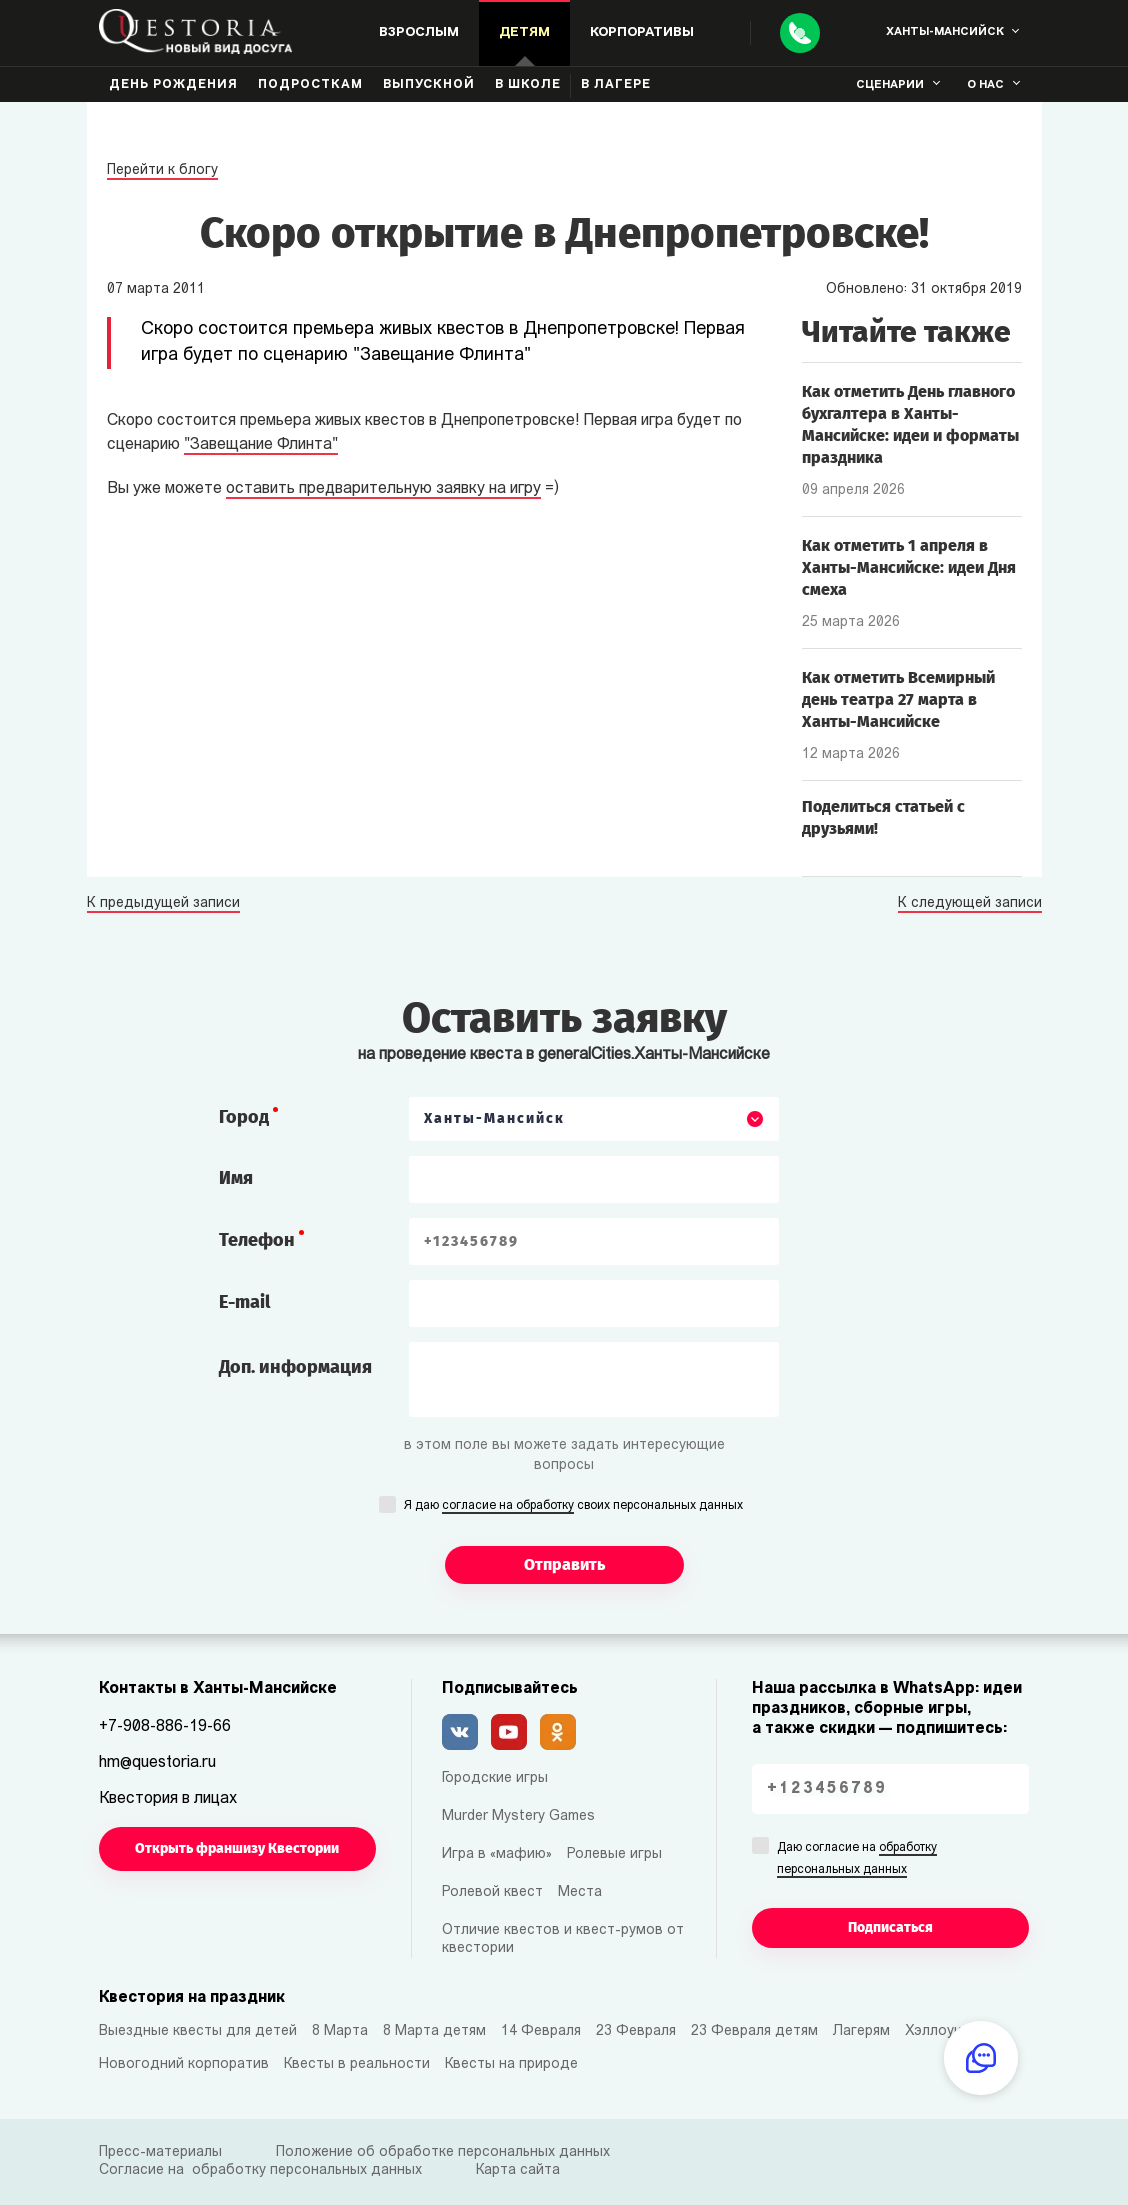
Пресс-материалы (160, 2152)
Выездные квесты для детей (198, 2031)
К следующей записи (970, 904)
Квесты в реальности (357, 2064)
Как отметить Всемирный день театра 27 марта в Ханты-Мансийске (898, 699)
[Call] (800, 33)
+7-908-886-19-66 (165, 1727)
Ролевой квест (492, 1892)
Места (580, 1892)
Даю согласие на (857, 1860)
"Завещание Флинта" (261, 445)
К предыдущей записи (163, 904)
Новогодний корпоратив (184, 2064)
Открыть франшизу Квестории (237, 1848)
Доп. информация (295, 1367)
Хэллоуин (937, 2031)
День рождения (173, 85)
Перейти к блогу (162, 170)
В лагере (616, 85)
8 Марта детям (434, 2031)
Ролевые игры (614, 1854)
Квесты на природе (511, 2064)
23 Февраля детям (754, 2031)
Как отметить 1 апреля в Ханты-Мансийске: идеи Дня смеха (909, 567)
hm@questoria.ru (157, 1763)
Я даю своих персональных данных (573, 1507)
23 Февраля (636, 2031)
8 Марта (340, 2031)
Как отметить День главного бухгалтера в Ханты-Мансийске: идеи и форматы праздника (910, 424)
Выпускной (429, 85)
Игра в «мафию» (497, 1854)
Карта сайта (518, 2170)
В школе (528, 85)
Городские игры (495, 1778)
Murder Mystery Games (518, 1816)
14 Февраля (541, 2031)
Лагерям (861, 2031)
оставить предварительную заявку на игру (383, 489)
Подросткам (310, 85)
